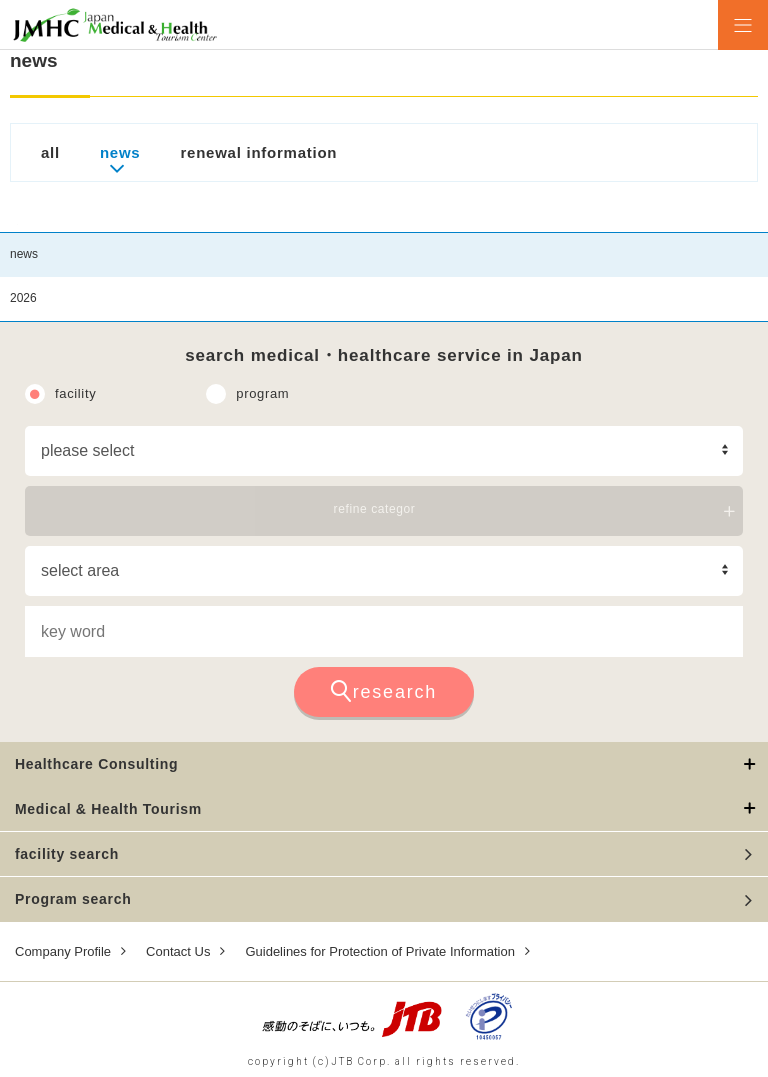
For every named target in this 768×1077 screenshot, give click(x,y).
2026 (23, 298)
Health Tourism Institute (115, 25)
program (262, 393)
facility (75, 393)
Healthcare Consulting (96, 764)
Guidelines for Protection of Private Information (380, 951)
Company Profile (63, 951)
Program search (73, 899)
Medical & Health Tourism (108, 809)
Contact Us (178, 951)
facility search (67, 854)
